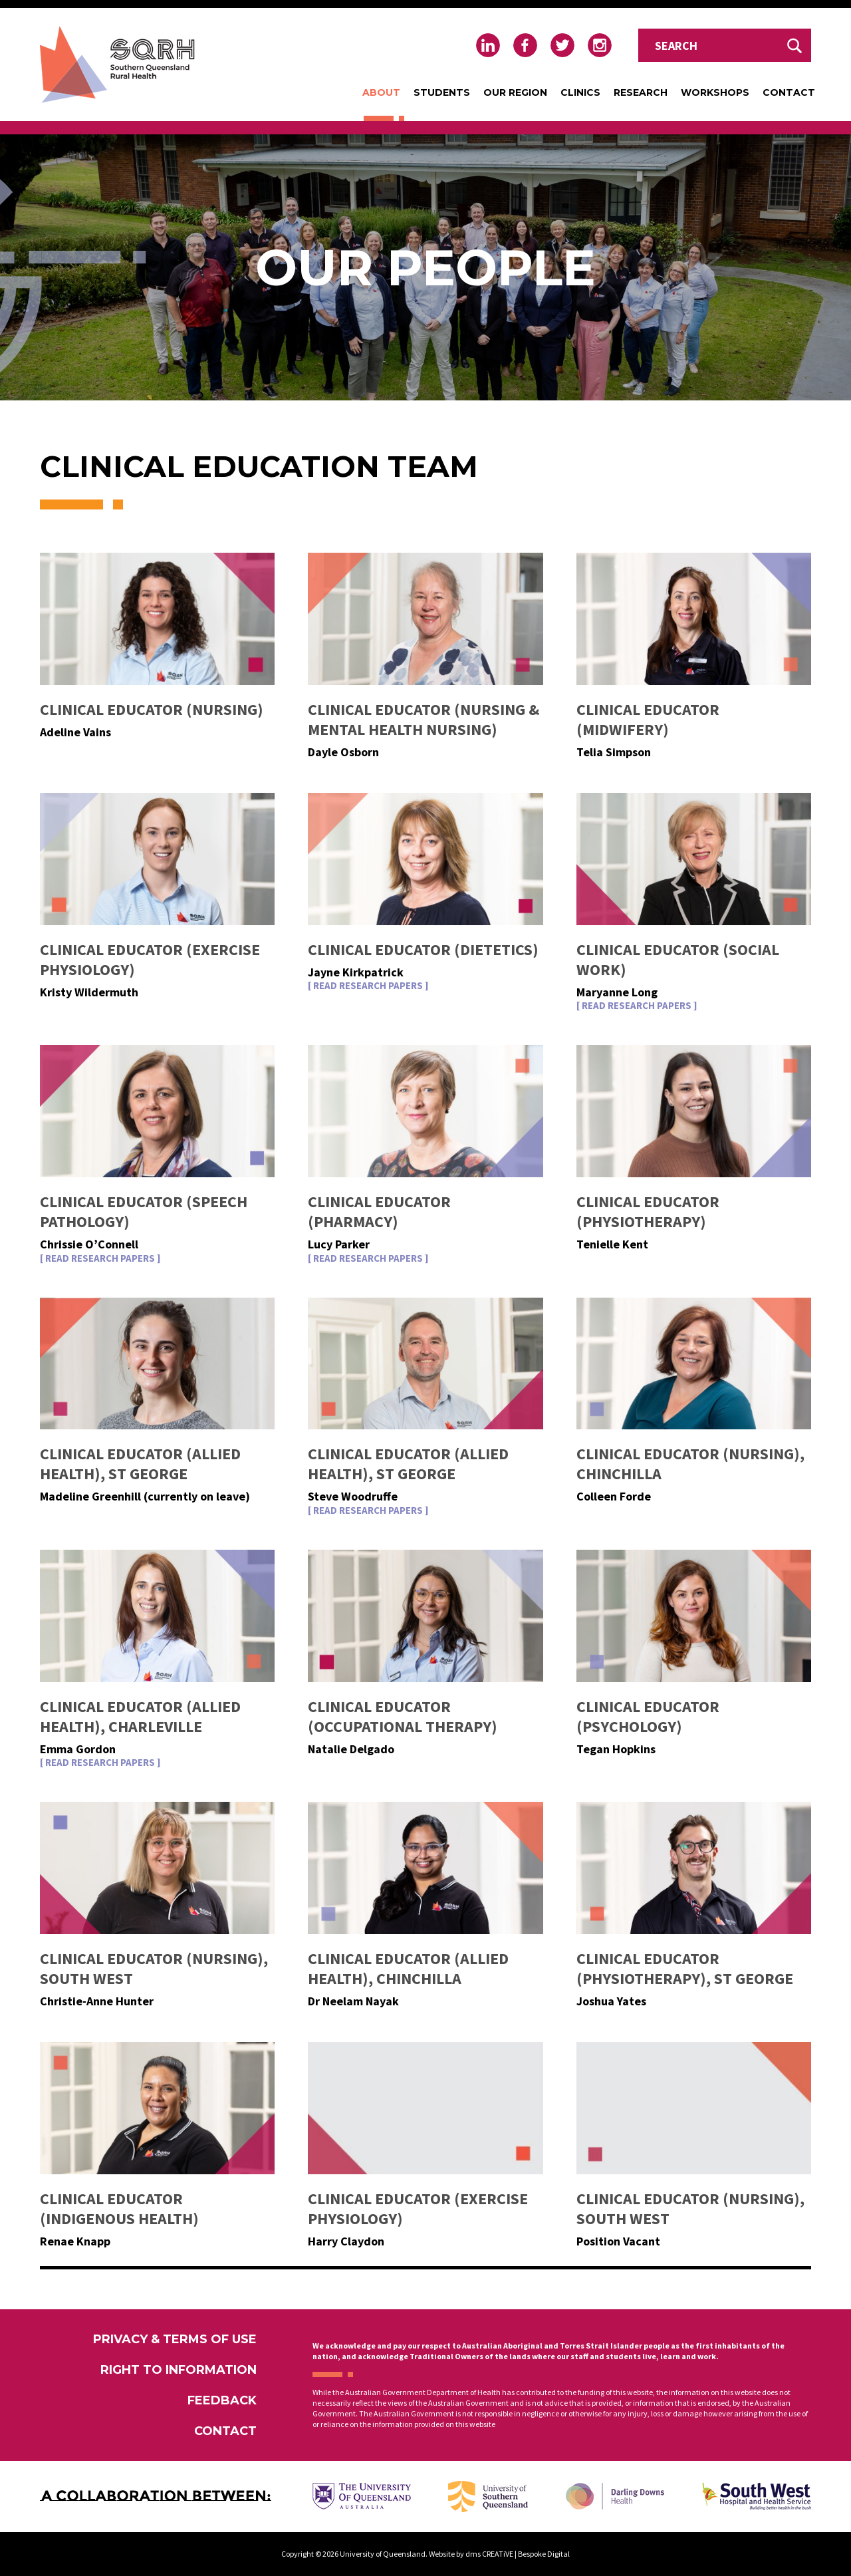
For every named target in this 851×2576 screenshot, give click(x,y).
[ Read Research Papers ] (368, 986)
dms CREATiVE (489, 2554)
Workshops (715, 92)
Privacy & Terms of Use (175, 2339)
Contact (789, 92)
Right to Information (178, 2369)
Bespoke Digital (544, 2554)
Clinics (580, 92)
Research (641, 92)
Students (442, 92)
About (381, 92)
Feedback (222, 2400)
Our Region (515, 92)
